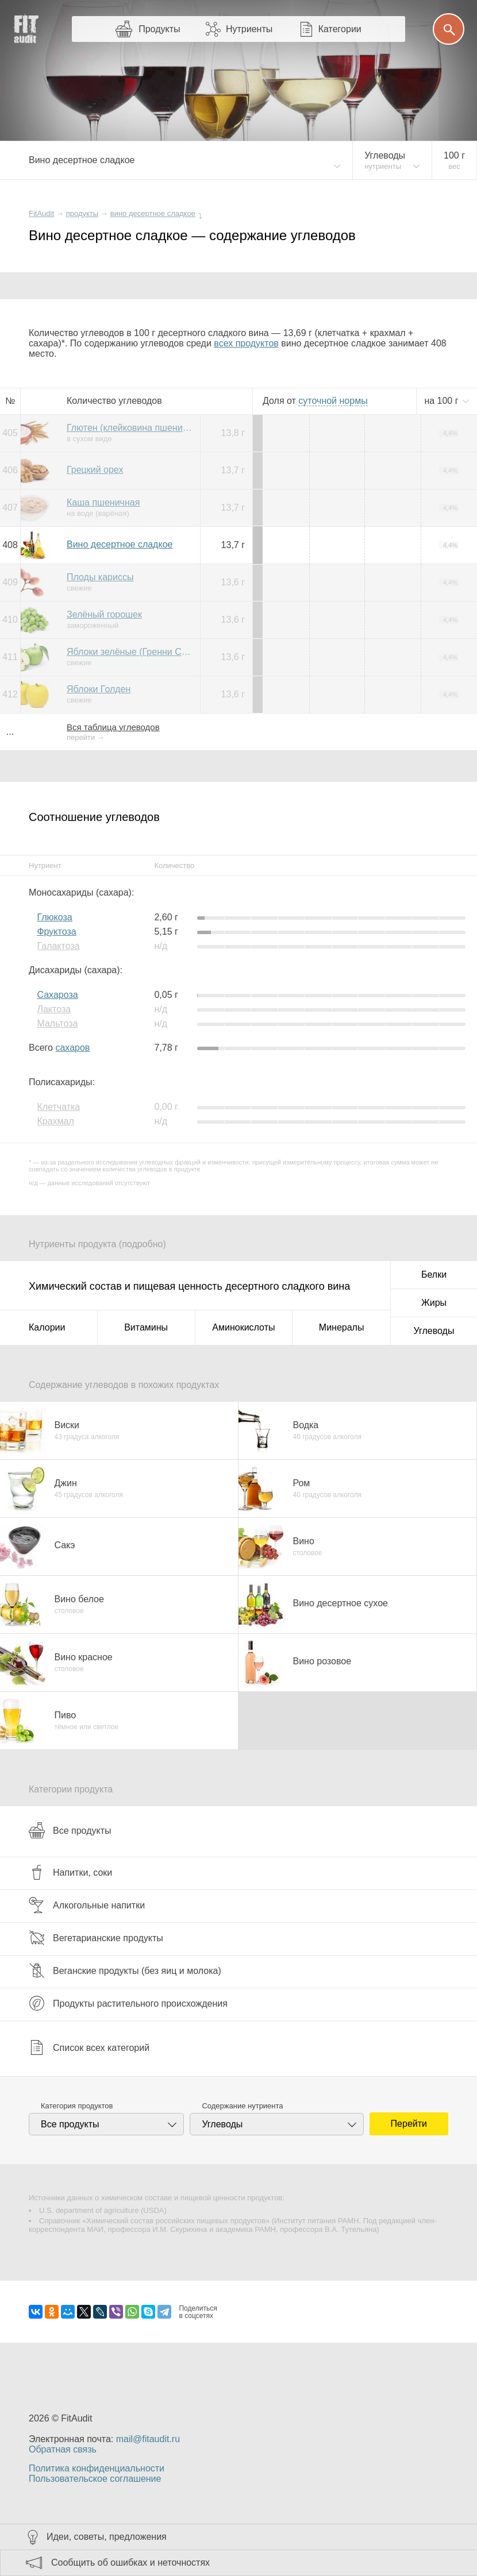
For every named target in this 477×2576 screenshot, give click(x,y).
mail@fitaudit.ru (148, 2439)
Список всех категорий (89, 2047)
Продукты (159, 29)
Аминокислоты (243, 1327)
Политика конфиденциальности (96, 2468)
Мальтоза (57, 1023)
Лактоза (54, 1009)
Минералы (341, 1327)
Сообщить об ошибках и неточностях (130, 2562)
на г (442, 401)
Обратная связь (63, 2449)
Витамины (146, 1327)
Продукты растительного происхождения (128, 2003)
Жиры (434, 1303)
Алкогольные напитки (87, 1905)
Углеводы (434, 1331)
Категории (339, 29)
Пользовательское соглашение (95, 2479)
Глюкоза (54, 917)
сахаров (72, 1047)
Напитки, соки (70, 1872)
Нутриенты (249, 29)
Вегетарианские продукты (96, 1938)
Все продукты (70, 1830)
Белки (434, 1274)
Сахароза (57, 995)
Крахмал (55, 1121)
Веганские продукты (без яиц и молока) (125, 1970)
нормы (332, 401)
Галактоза (58, 946)
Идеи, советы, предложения (107, 2537)
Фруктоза (56, 931)
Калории (47, 1327)
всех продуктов (246, 343)
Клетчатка (58, 1107)
